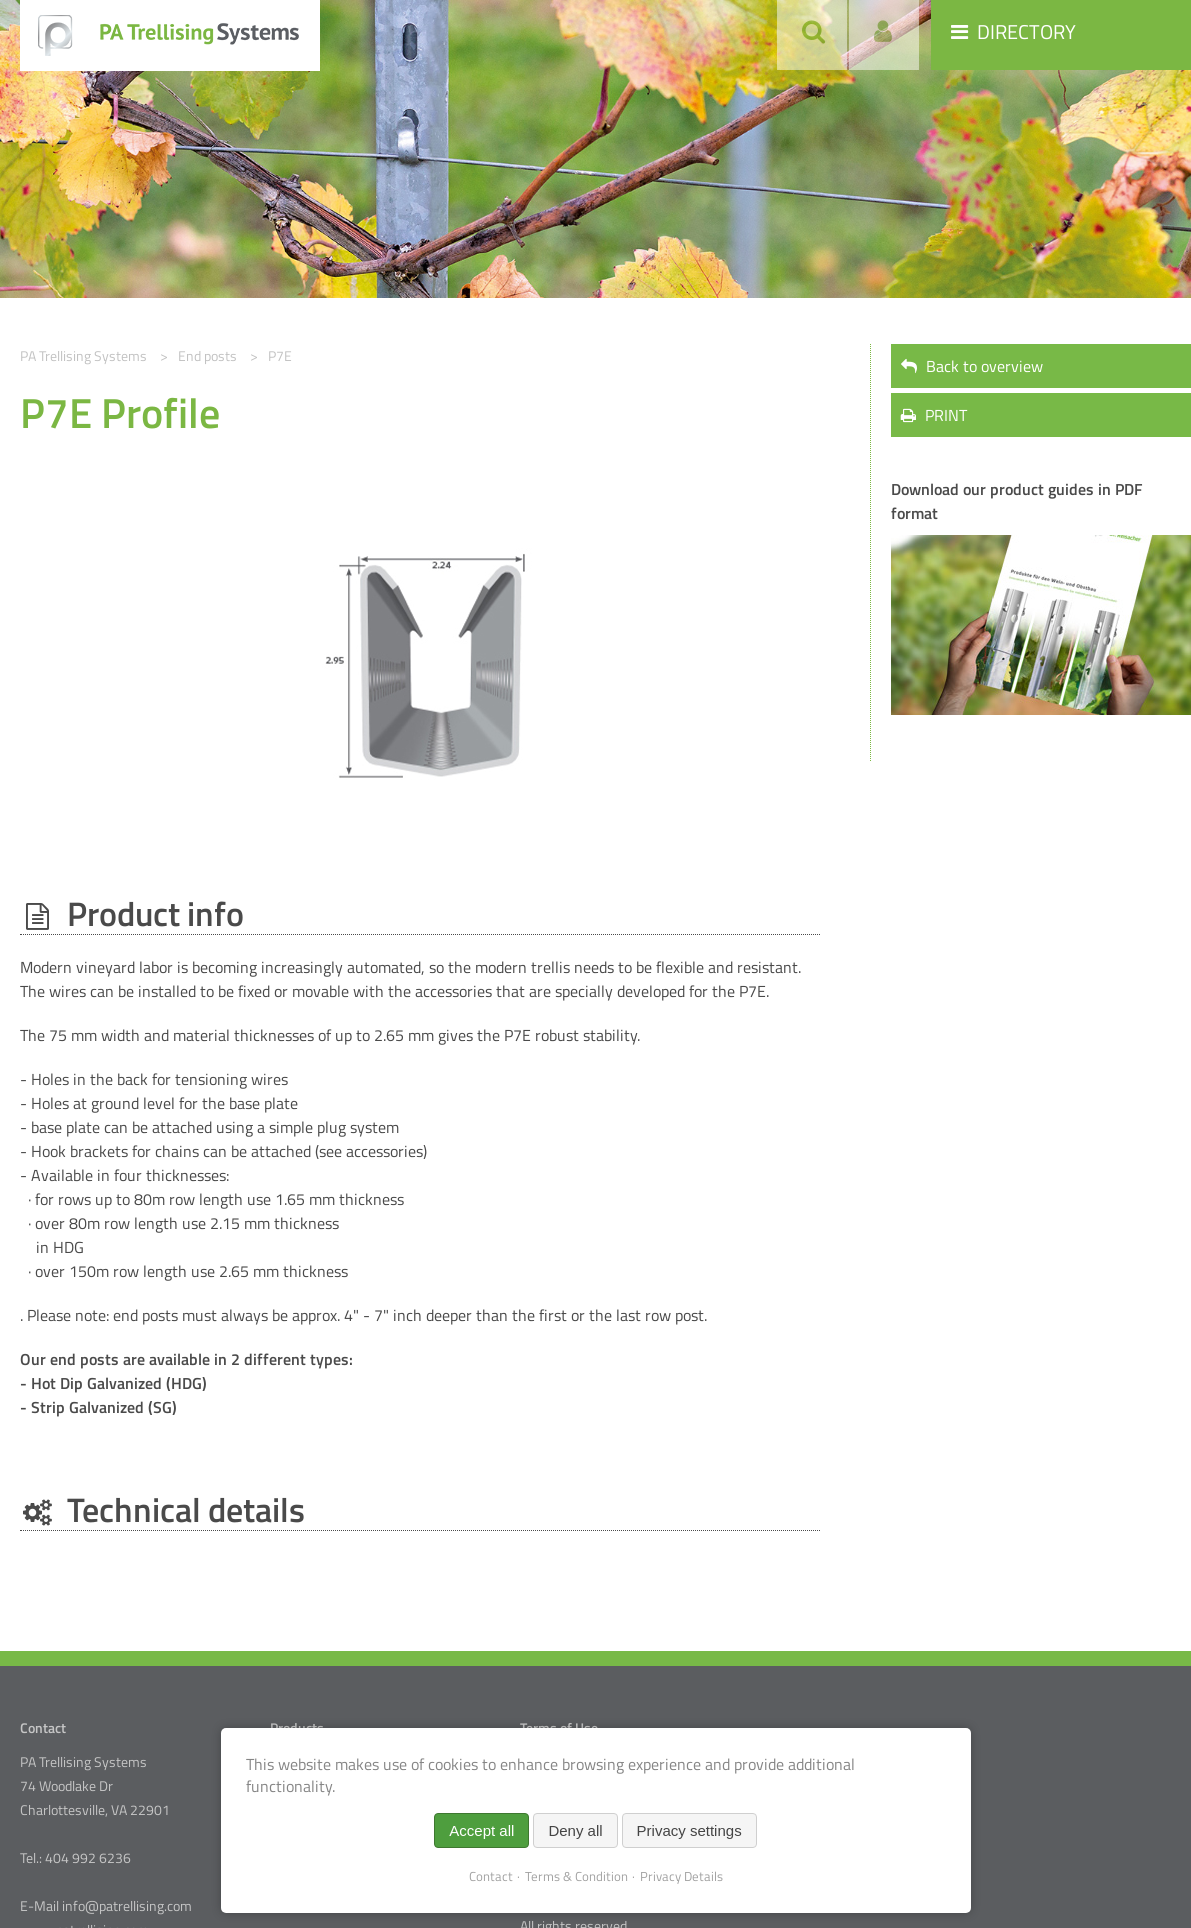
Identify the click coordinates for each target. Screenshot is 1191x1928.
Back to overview (972, 366)
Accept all (481, 1830)
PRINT (934, 415)
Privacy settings (689, 1830)
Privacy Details (681, 1876)
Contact (491, 1876)
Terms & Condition (576, 1876)
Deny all (575, 1830)
